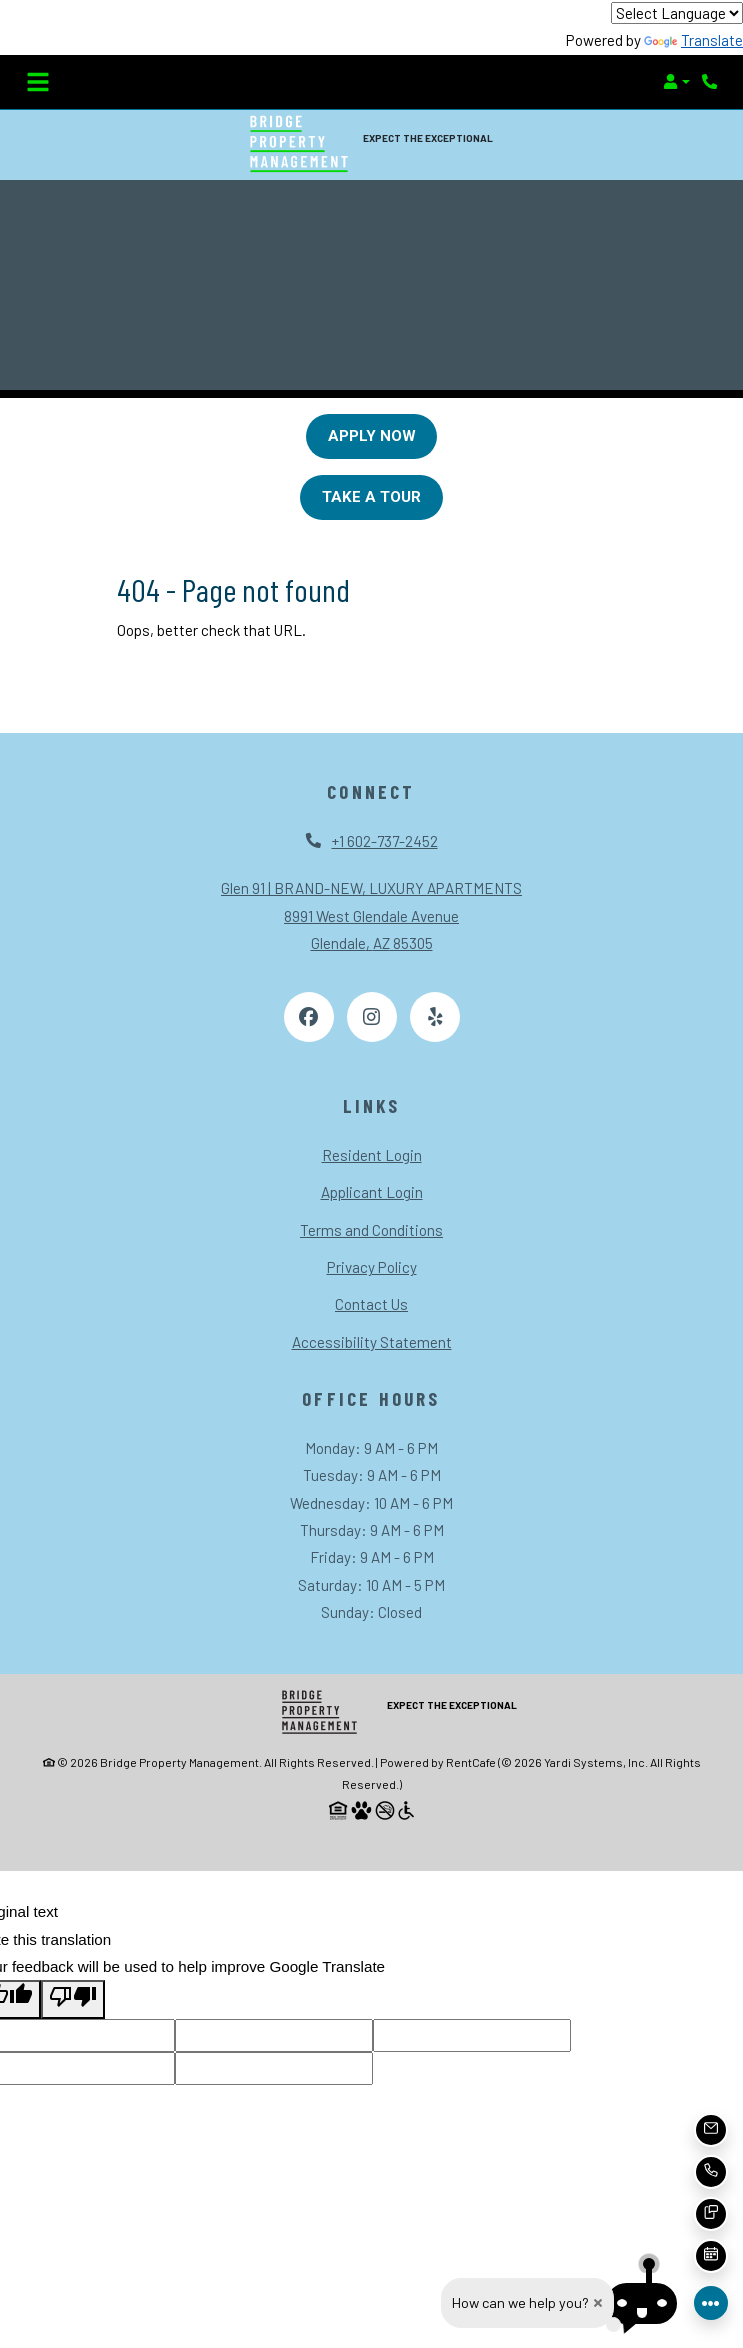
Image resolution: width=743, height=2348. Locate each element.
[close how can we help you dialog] (598, 2303)
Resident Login (372, 1155)
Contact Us (371, 1304)
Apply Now (372, 436)
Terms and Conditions (371, 1230)
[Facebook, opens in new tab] (309, 1017)
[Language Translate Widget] (677, 13)
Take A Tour (371, 497)
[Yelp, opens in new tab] (435, 1017)
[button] (676, 82)
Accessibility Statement (372, 1342)
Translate (693, 40)
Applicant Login (372, 1192)
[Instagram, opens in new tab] (372, 1017)
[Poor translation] (73, 1999)
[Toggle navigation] (38, 82)
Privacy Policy (372, 1267)
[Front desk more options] (711, 2303)
